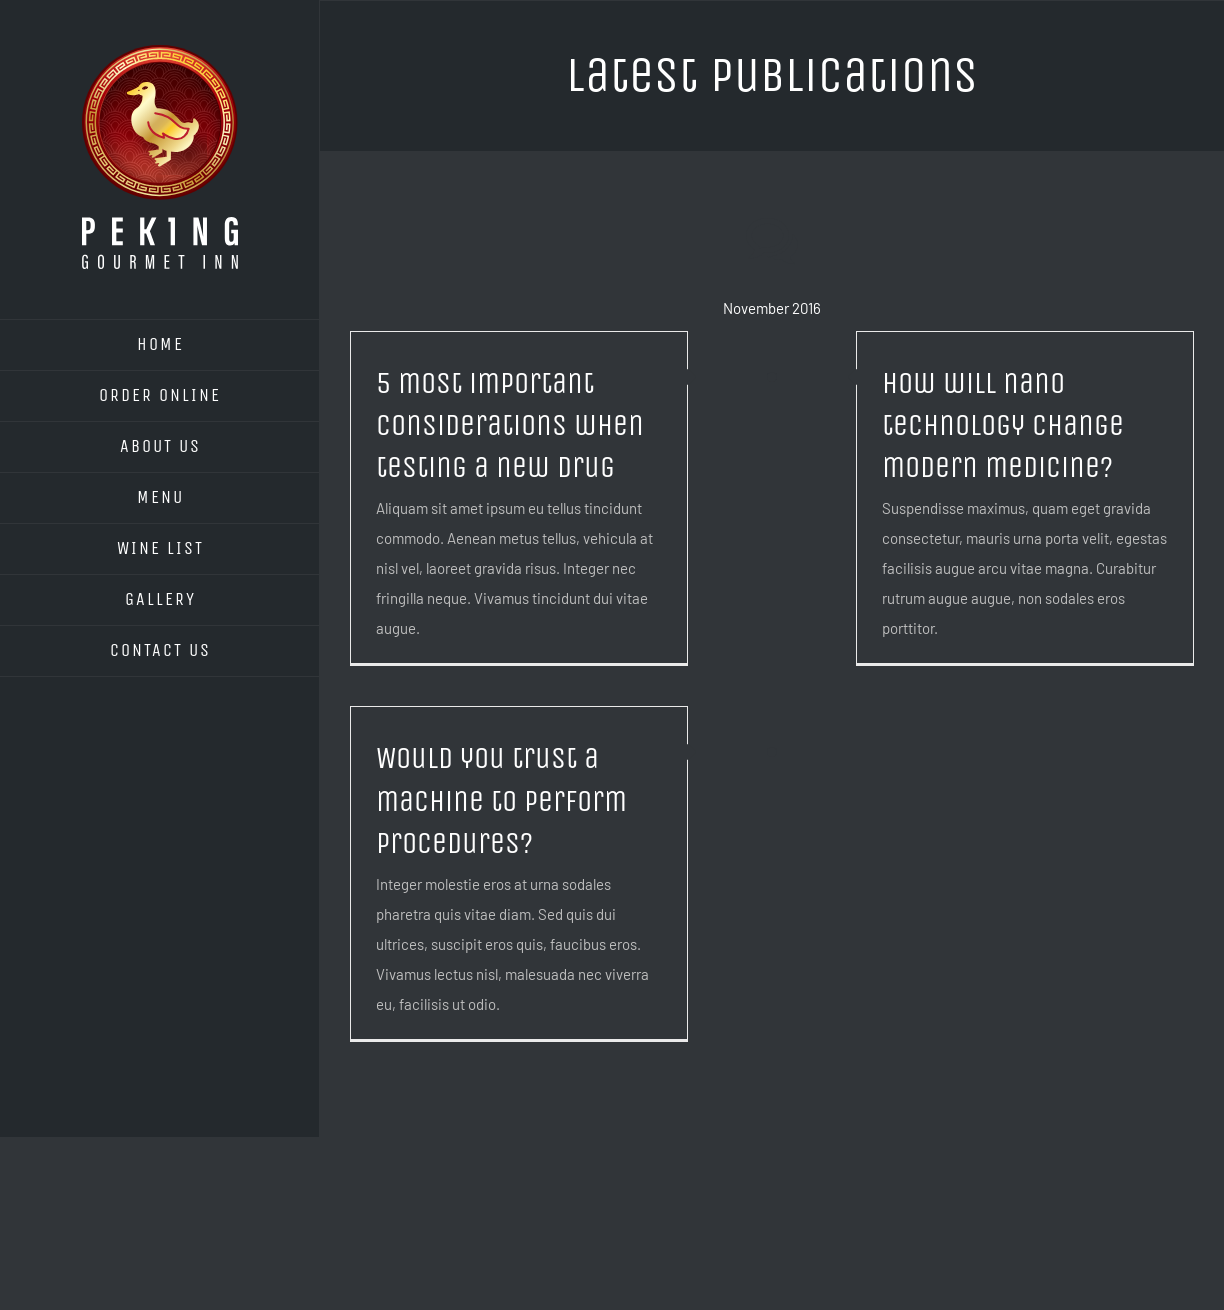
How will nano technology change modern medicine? (1003, 425)
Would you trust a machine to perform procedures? (501, 800)
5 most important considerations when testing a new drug (510, 425)
